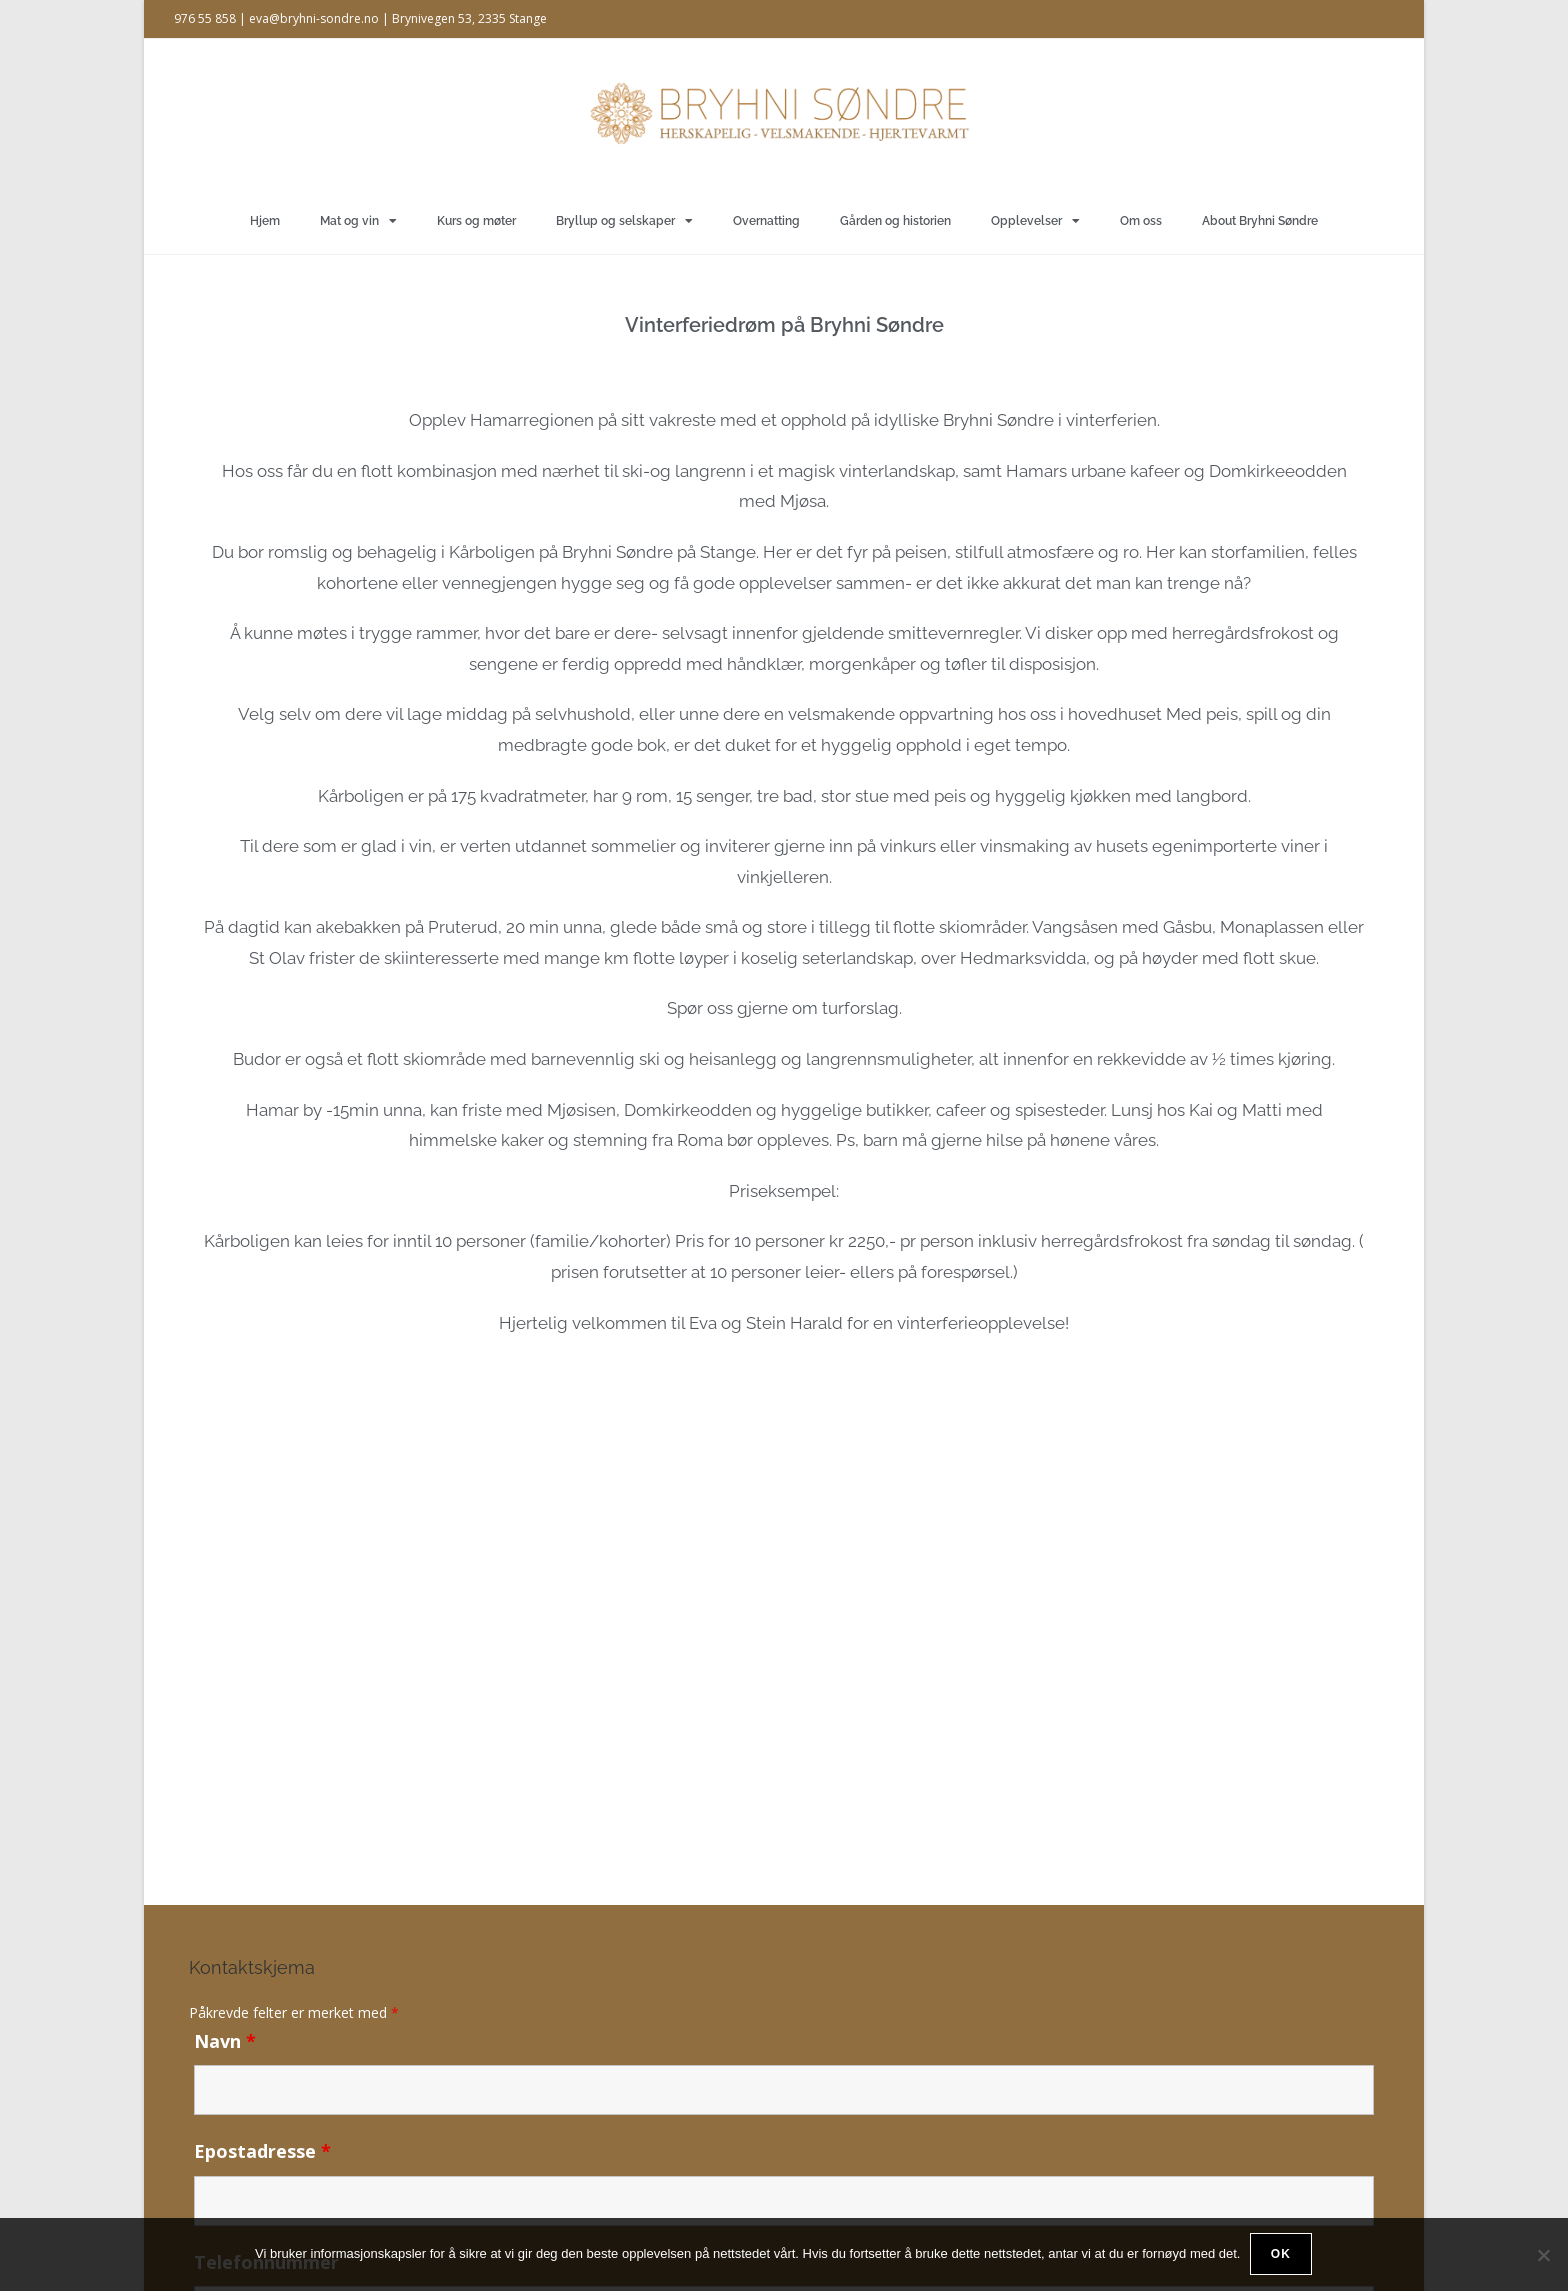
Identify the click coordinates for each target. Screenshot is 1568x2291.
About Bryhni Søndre (1260, 221)
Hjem (265, 221)
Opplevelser (1035, 221)
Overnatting (766, 221)
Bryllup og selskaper (624, 221)
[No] (1543, 2255)
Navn (225, 2041)
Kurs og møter (476, 221)
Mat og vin (358, 221)
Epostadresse (262, 2151)
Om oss (1141, 221)
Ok (1282, 2255)
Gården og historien (895, 221)
